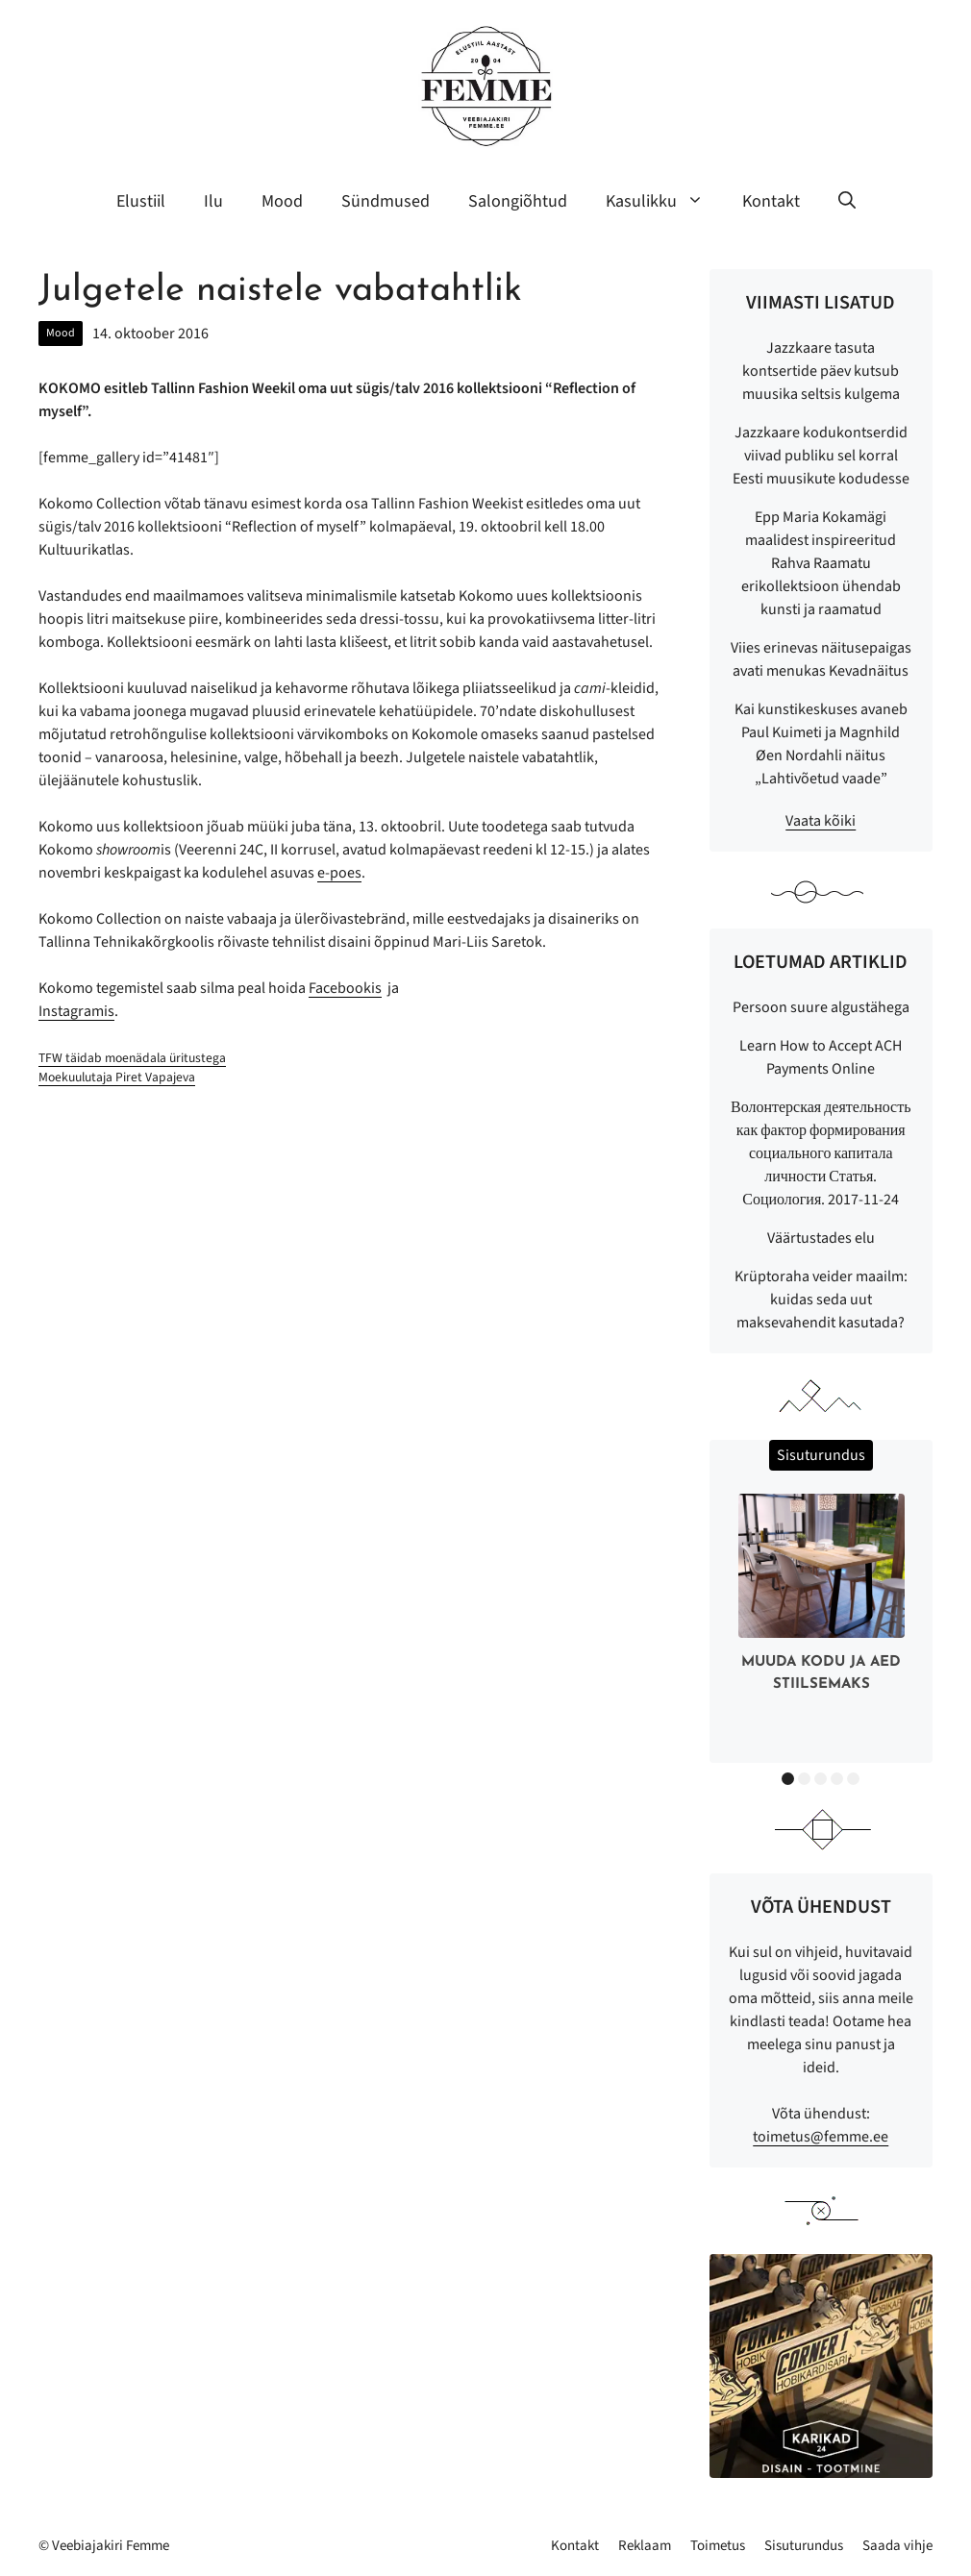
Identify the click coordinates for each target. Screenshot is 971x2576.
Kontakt (771, 201)
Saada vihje (897, 2546)
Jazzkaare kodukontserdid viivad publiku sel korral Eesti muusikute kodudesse (821, 455)
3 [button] (820, 1778)
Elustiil (140, 201)
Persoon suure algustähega (821, 1007)
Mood (282, 201)
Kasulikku (664, 202)
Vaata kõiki (820, 820)
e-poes (339, 872)
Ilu (213, 201)
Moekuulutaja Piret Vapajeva (116, 1077)
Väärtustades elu (821, 1238)
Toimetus (717, 2546)
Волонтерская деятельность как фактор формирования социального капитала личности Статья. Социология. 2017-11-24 (821, 1153)
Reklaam (644, 2546)
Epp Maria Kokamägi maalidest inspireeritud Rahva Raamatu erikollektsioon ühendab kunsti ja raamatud (821, 563)
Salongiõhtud (517, 201)
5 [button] (853, 1778)
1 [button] (788, 1778)
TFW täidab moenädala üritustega (132, 1058)
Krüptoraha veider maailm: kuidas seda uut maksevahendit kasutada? (821, 1299)
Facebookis (345, 988)
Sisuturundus (803, 2546)
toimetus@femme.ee (820, 2136)
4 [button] (837, 1778)
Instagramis (76, 1011)
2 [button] (804, 1778)
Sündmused (385, 201)
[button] (847, 202)
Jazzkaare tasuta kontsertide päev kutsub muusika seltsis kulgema (821, 371)
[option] (821, 1597)
